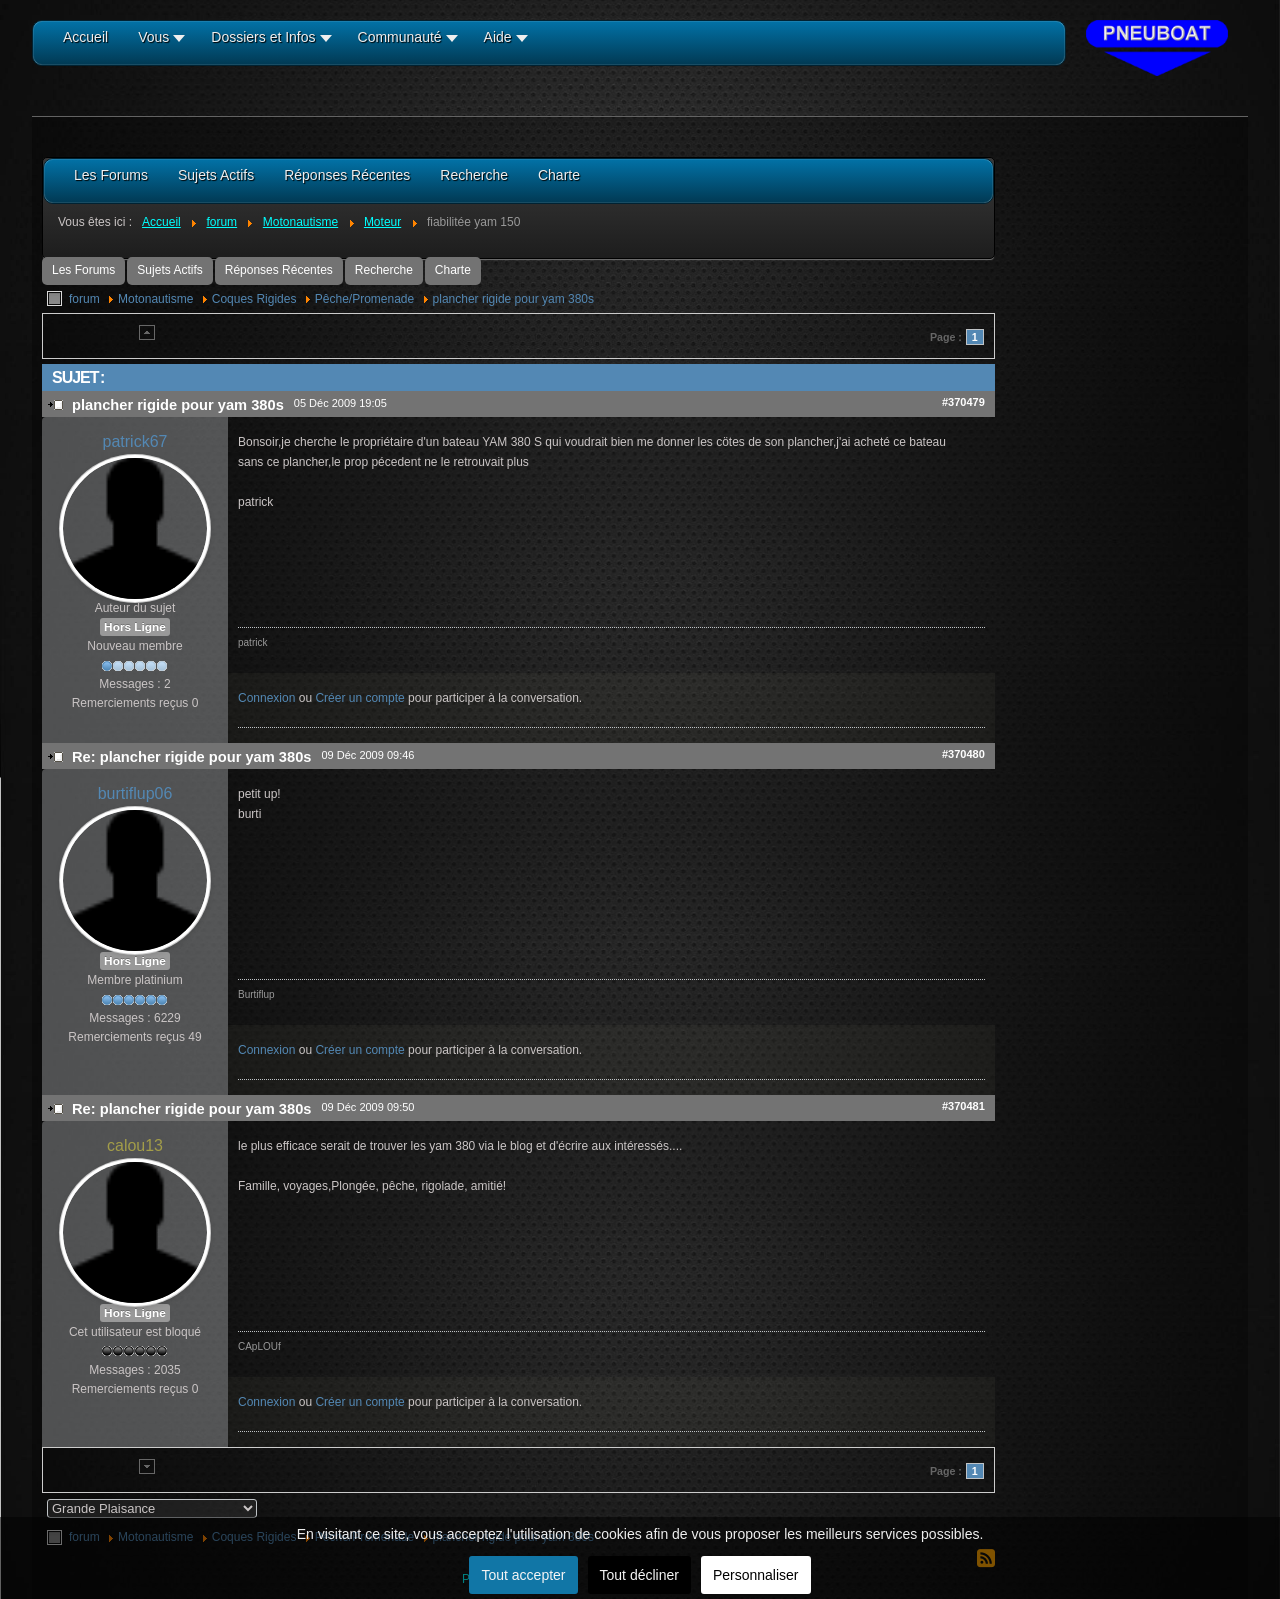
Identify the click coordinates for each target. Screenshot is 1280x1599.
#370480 (963, 754)
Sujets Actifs (169, 270)
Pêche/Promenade (364, 299)
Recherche (384, 270)
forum (84, 299)
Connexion (266, 698)
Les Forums (83, 270)
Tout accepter (523, 1575)
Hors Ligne (135, 627)
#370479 (963, 402)
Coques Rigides (254, 299)
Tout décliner (639, 1575)
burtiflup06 (135, 793)
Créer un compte (359, 698)
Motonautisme (155, 299)
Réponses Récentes (279, 270)
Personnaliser (756, 1575)
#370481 (963, 1106)
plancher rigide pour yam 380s (513, 299)
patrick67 (135, 441)
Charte (453, 270)
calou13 (135, 1145)
